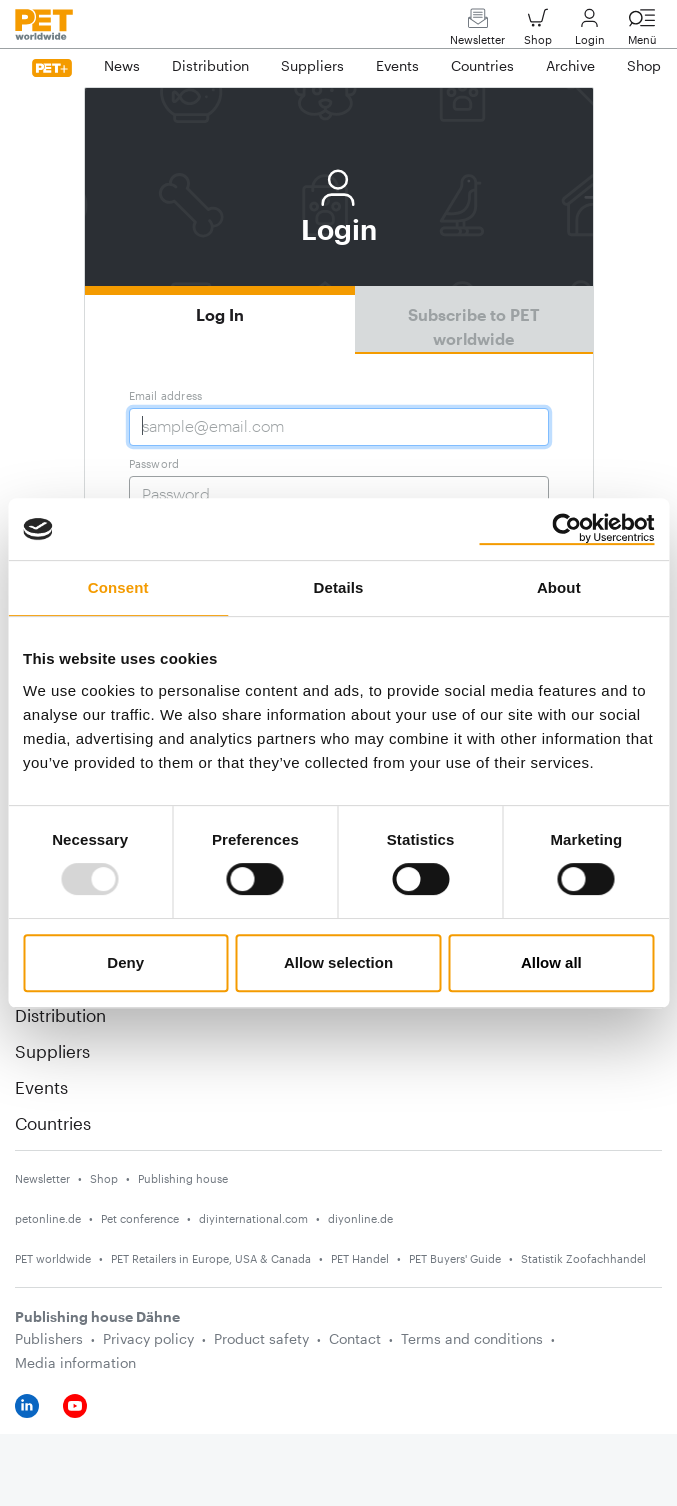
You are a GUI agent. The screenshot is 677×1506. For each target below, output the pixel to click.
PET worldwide (53, 1258)
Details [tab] (339, 587)
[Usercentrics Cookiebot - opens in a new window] (566, 529)
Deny (125, 962)
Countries (53, 1123)
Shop (538, 31)
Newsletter (477, 31)
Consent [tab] (118, 587)
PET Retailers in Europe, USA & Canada (211, 1258)
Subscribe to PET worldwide (474, 326)
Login (590, 31)
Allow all (551, 962)
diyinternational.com (253, 1218)
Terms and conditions (472, 1338)
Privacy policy (148, 1338)
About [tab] (559, 587)
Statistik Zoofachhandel (583, 1258)
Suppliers (52, 1051)
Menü (642, 31)
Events (41, 1087)
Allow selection (338, 962)
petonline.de (48, 1218)
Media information (75, 1362)
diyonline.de (360, 1218)
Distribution (60, 1015)
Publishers (49, 1338)
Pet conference (140, 1218)
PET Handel (360, 1258)
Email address (166, 395)
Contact (355, 1338)
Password (154, 463)
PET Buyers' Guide (455, 1258)
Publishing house (183, 1178)
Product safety (261, 1338)
